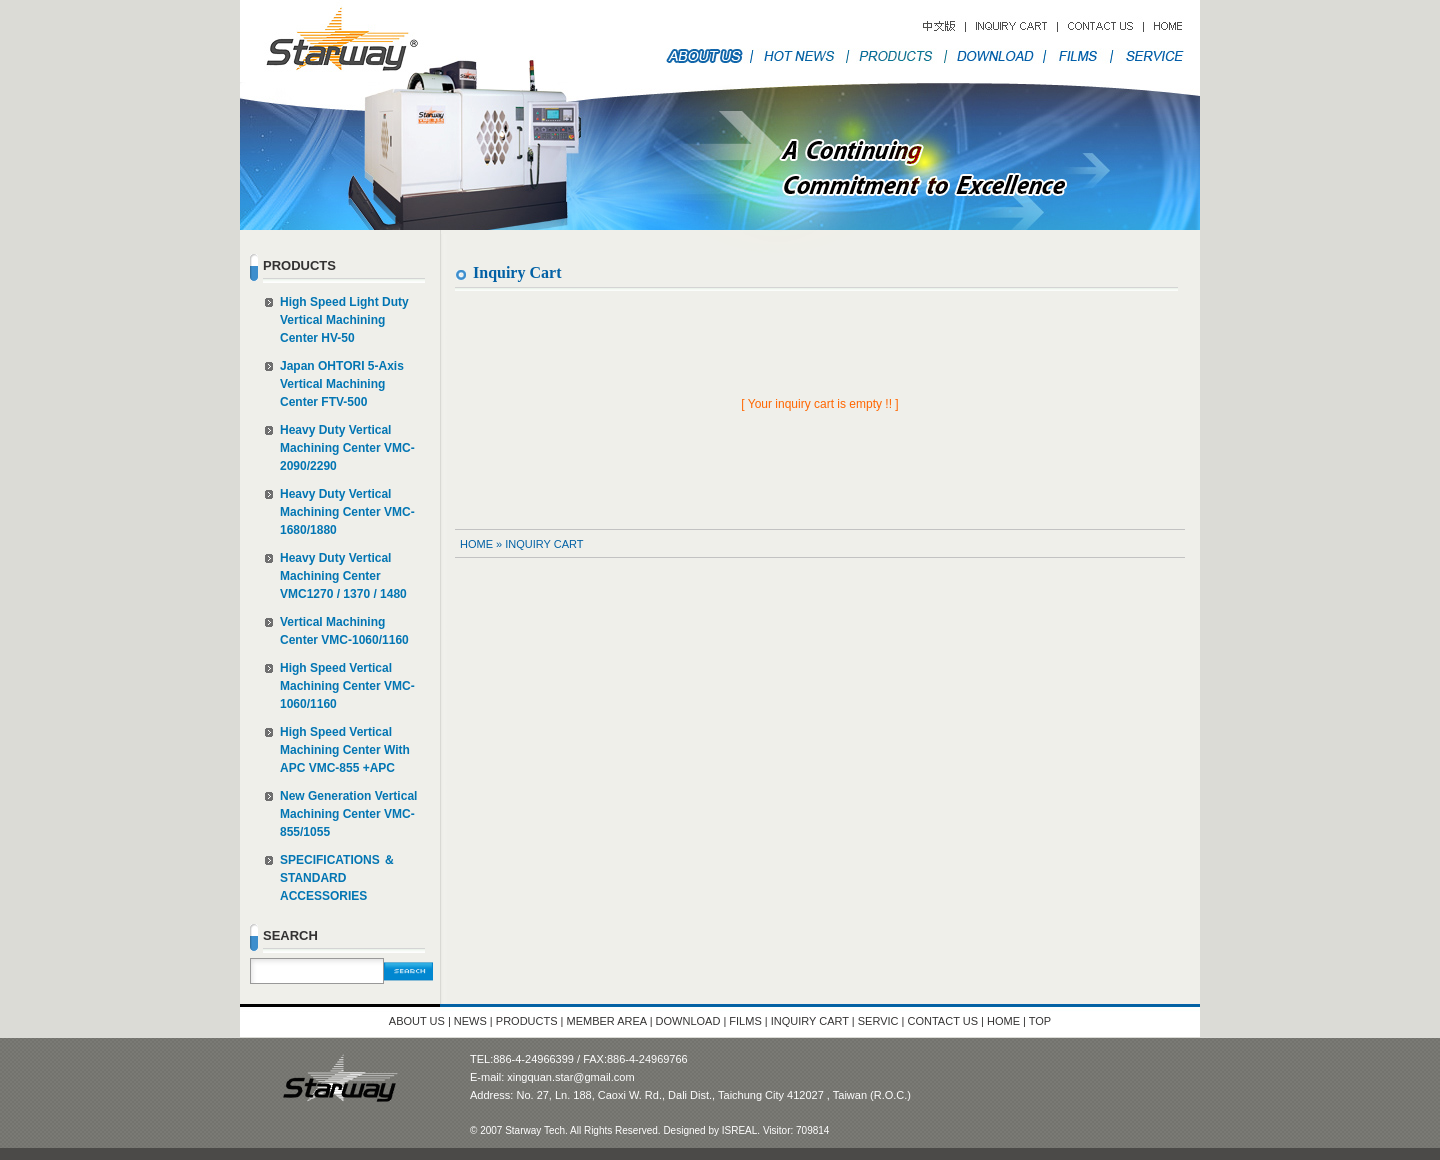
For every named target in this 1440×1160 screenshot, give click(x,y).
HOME (476, 544)
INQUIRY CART (811, 1021)
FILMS (745, 1021)
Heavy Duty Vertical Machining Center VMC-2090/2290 (347, 448)
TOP (1040, 1021)
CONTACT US (945, 1021)
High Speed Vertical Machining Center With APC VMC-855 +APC (345, 750)
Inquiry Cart (544, 544)
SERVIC (878, 1021)
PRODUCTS (527, 1021)
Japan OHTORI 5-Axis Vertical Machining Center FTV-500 (342, 384)
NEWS (470, 1021)
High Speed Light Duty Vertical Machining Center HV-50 (344, 320)
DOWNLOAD (688, 1021)
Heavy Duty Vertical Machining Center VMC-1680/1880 (347, 512)
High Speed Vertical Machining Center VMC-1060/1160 (347, 686)
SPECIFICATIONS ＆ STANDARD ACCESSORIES (337, 878)
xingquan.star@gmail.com (570, 1077)
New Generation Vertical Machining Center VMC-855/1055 (348, 814)
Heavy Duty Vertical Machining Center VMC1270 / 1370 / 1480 (343, 576)
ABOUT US (417, 1021)
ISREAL (740, 1130)
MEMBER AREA (607, 1021)
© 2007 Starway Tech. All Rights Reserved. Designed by (596, 1130)
